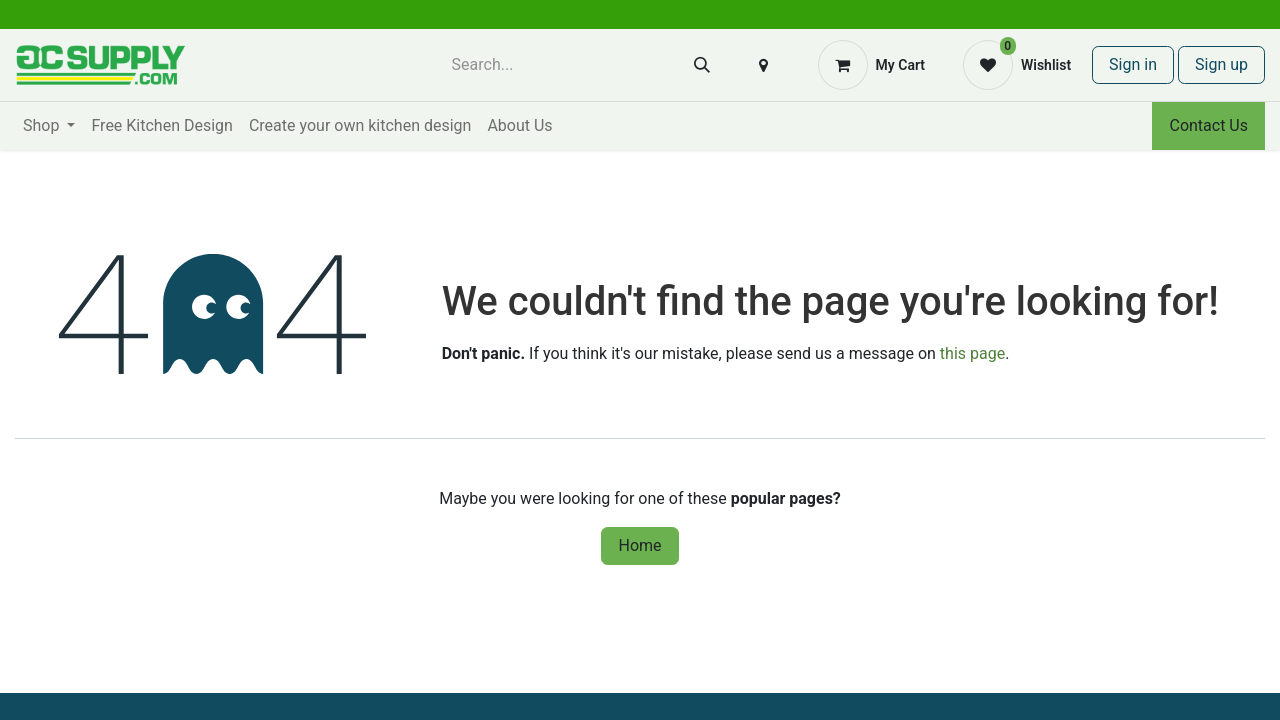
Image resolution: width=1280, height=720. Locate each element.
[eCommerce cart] (871, 65)
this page (972, 353)
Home (639, 545)
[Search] (702, 65)
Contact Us (1208, 125)
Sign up (1221, 64)
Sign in (1133, 64)
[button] (764, 65)
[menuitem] (49, 126)
